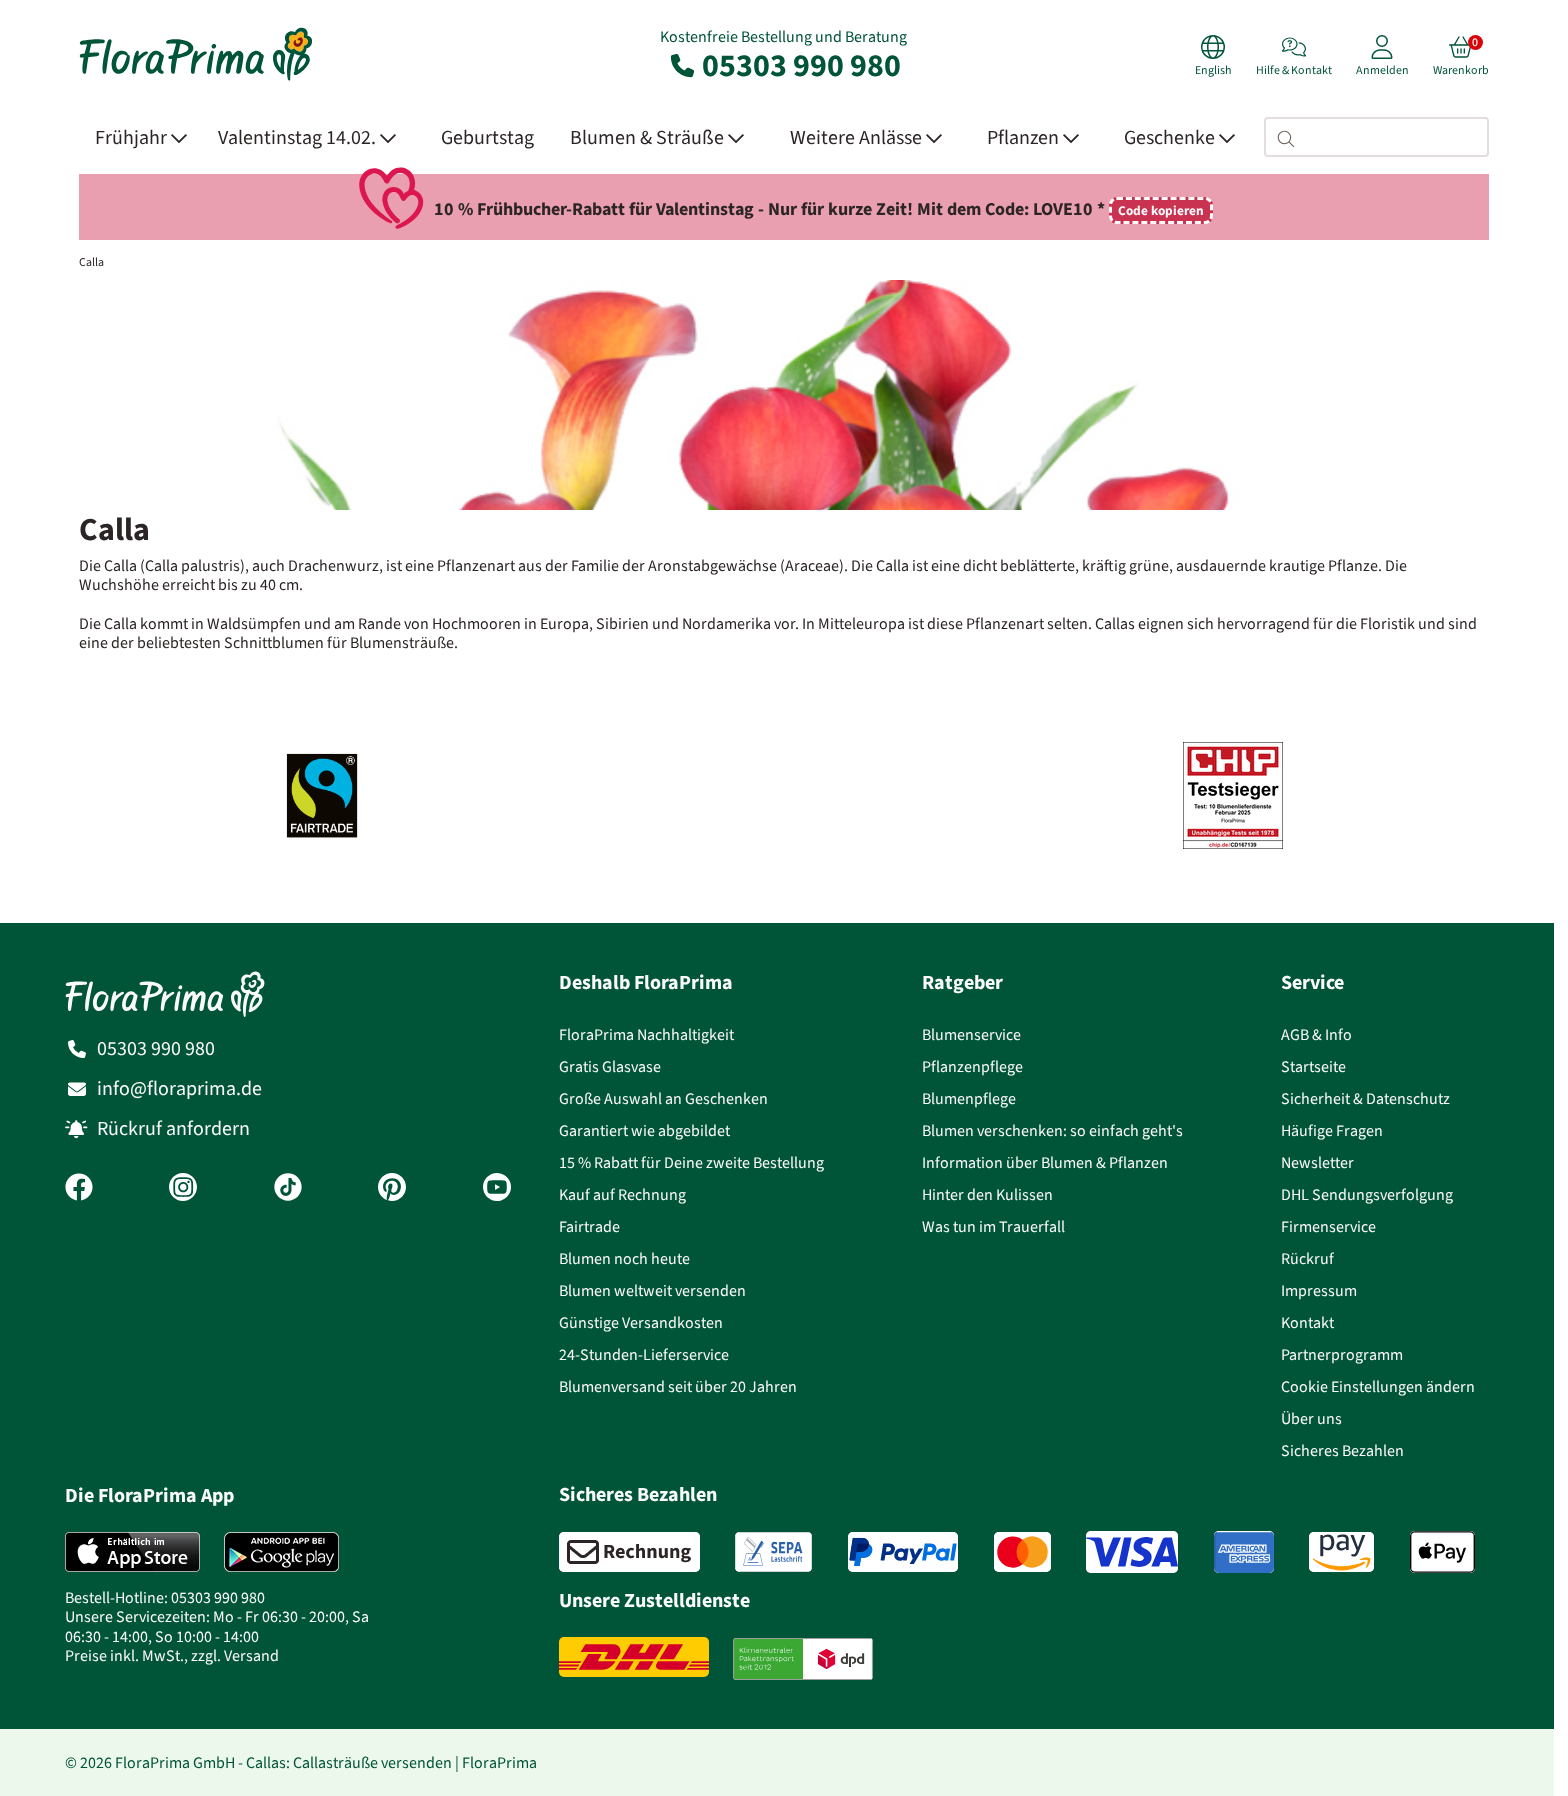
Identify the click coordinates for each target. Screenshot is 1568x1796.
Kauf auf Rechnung (622, 1194)
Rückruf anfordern (173, 1128)
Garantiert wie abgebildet (644, 1130)
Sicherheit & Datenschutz (1365, 1098)
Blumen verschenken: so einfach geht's (1052, 1130)
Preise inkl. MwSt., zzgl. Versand (172, 1655)
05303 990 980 (784, 65)
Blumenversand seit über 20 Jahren (678, 1386)
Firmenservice (1328, 1226)
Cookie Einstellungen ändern (1378, 1386)
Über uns (1311, 1418)
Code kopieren (1161, 210)
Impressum (1319, 1290)
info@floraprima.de (179, 1088)
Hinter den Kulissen (987, 1194)
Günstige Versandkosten (641, 1322)
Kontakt (1307, 1322)
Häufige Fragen (1332, 1130)
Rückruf (1307, 1258)
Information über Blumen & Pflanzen (1045, 1162)
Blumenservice (971, 1034)
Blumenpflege (969, 1098)
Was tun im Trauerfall (993, 1226)
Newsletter (1317, 1162)
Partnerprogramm (1342, 1354)
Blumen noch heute (624, 1258)
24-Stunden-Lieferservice (644, 1354)
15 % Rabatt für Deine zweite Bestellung (691, 1162)
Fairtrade (589, 1226)
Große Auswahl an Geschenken (663, 1098)
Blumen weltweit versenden (652, 1290)
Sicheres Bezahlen (1342, 1450)
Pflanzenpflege (972, 1066)
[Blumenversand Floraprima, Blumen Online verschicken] (196, 78)
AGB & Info (1316, 1034)
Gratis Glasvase (610, 1066)
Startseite (1313, 1066)
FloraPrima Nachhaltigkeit (646, 1034)
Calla (91, 262)
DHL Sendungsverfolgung (1367, 1194)
